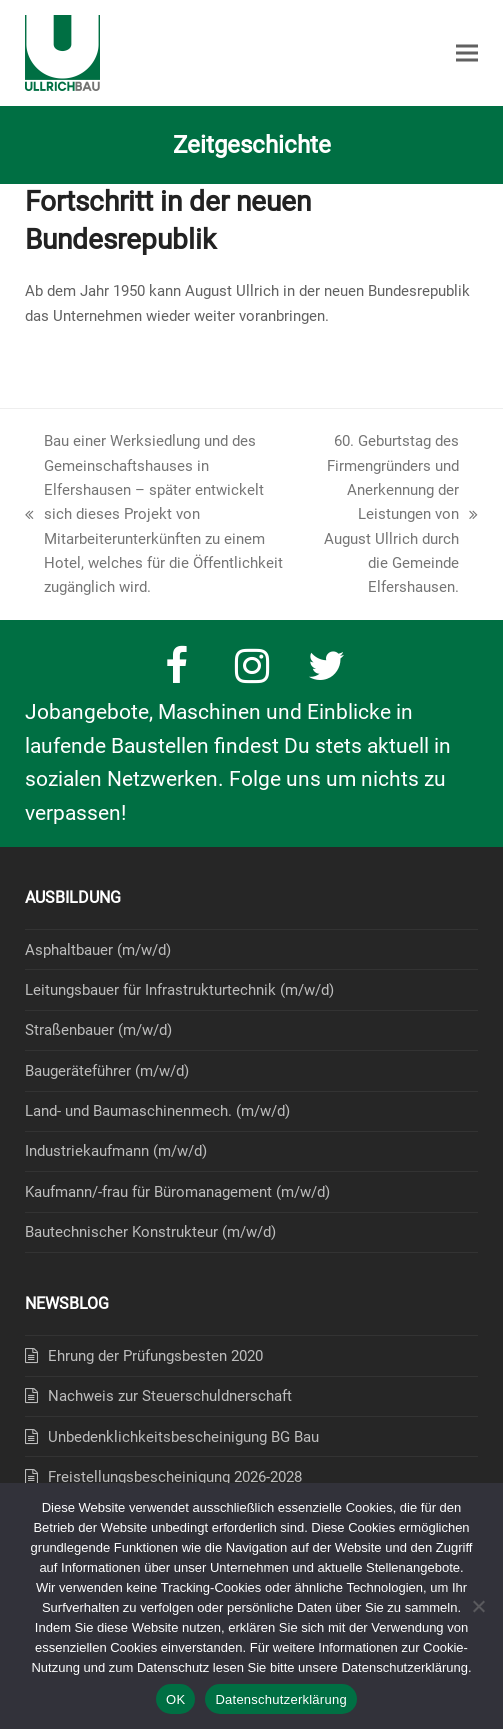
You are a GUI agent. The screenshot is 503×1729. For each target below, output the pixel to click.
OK (175, 1699)
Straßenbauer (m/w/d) (98, 1030)
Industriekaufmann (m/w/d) (116, 1151)
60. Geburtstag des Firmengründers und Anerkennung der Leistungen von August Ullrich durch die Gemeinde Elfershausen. (396, 514)
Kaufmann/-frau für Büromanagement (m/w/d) (177, 1192)
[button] (467, 53)
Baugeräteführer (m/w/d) (107, 1071)
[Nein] (478, 1606)
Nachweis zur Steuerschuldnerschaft (170, 1396)
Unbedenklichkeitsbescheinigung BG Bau (183, 1437)
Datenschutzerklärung (280, 1699)
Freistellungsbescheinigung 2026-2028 (175, 1477)
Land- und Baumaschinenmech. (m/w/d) (157, 1111)
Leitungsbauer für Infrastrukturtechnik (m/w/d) (179, 990)
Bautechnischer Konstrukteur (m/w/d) (150, 1232)
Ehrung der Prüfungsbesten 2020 (155, 1356)
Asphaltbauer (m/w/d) (98, 950)
